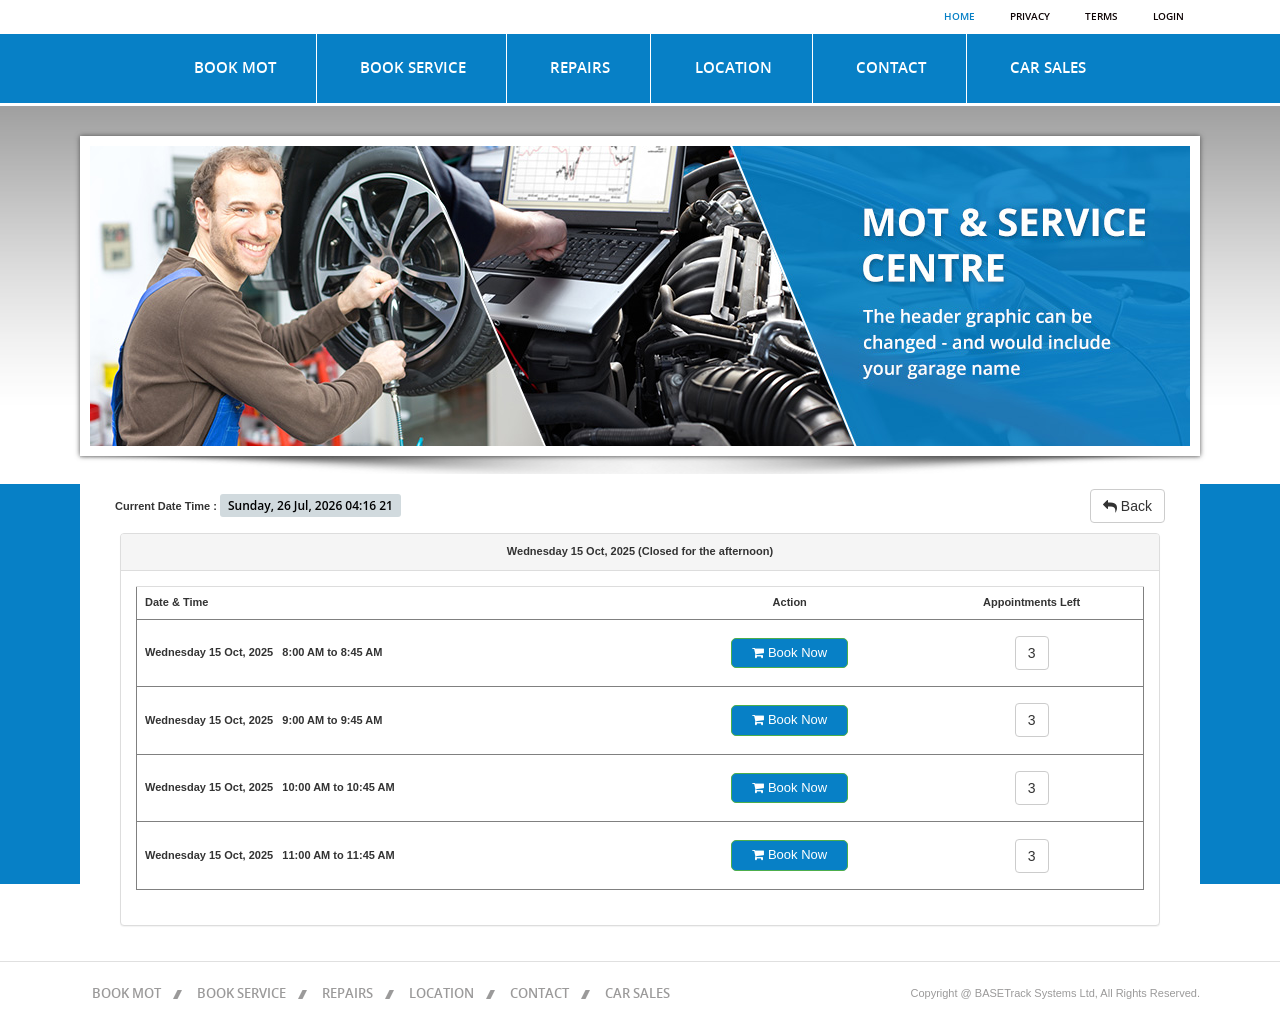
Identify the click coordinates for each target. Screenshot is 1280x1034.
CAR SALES (1048, 68)
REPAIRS (580, 68)
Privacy (1030, 17)
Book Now (789, 652)
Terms (1101, 17)
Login (1168, 17)
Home (959, 17)
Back (1127, 506)
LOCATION (733, 68)
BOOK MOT (235, 68)
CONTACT (891, 68)
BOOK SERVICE (413, 68)
